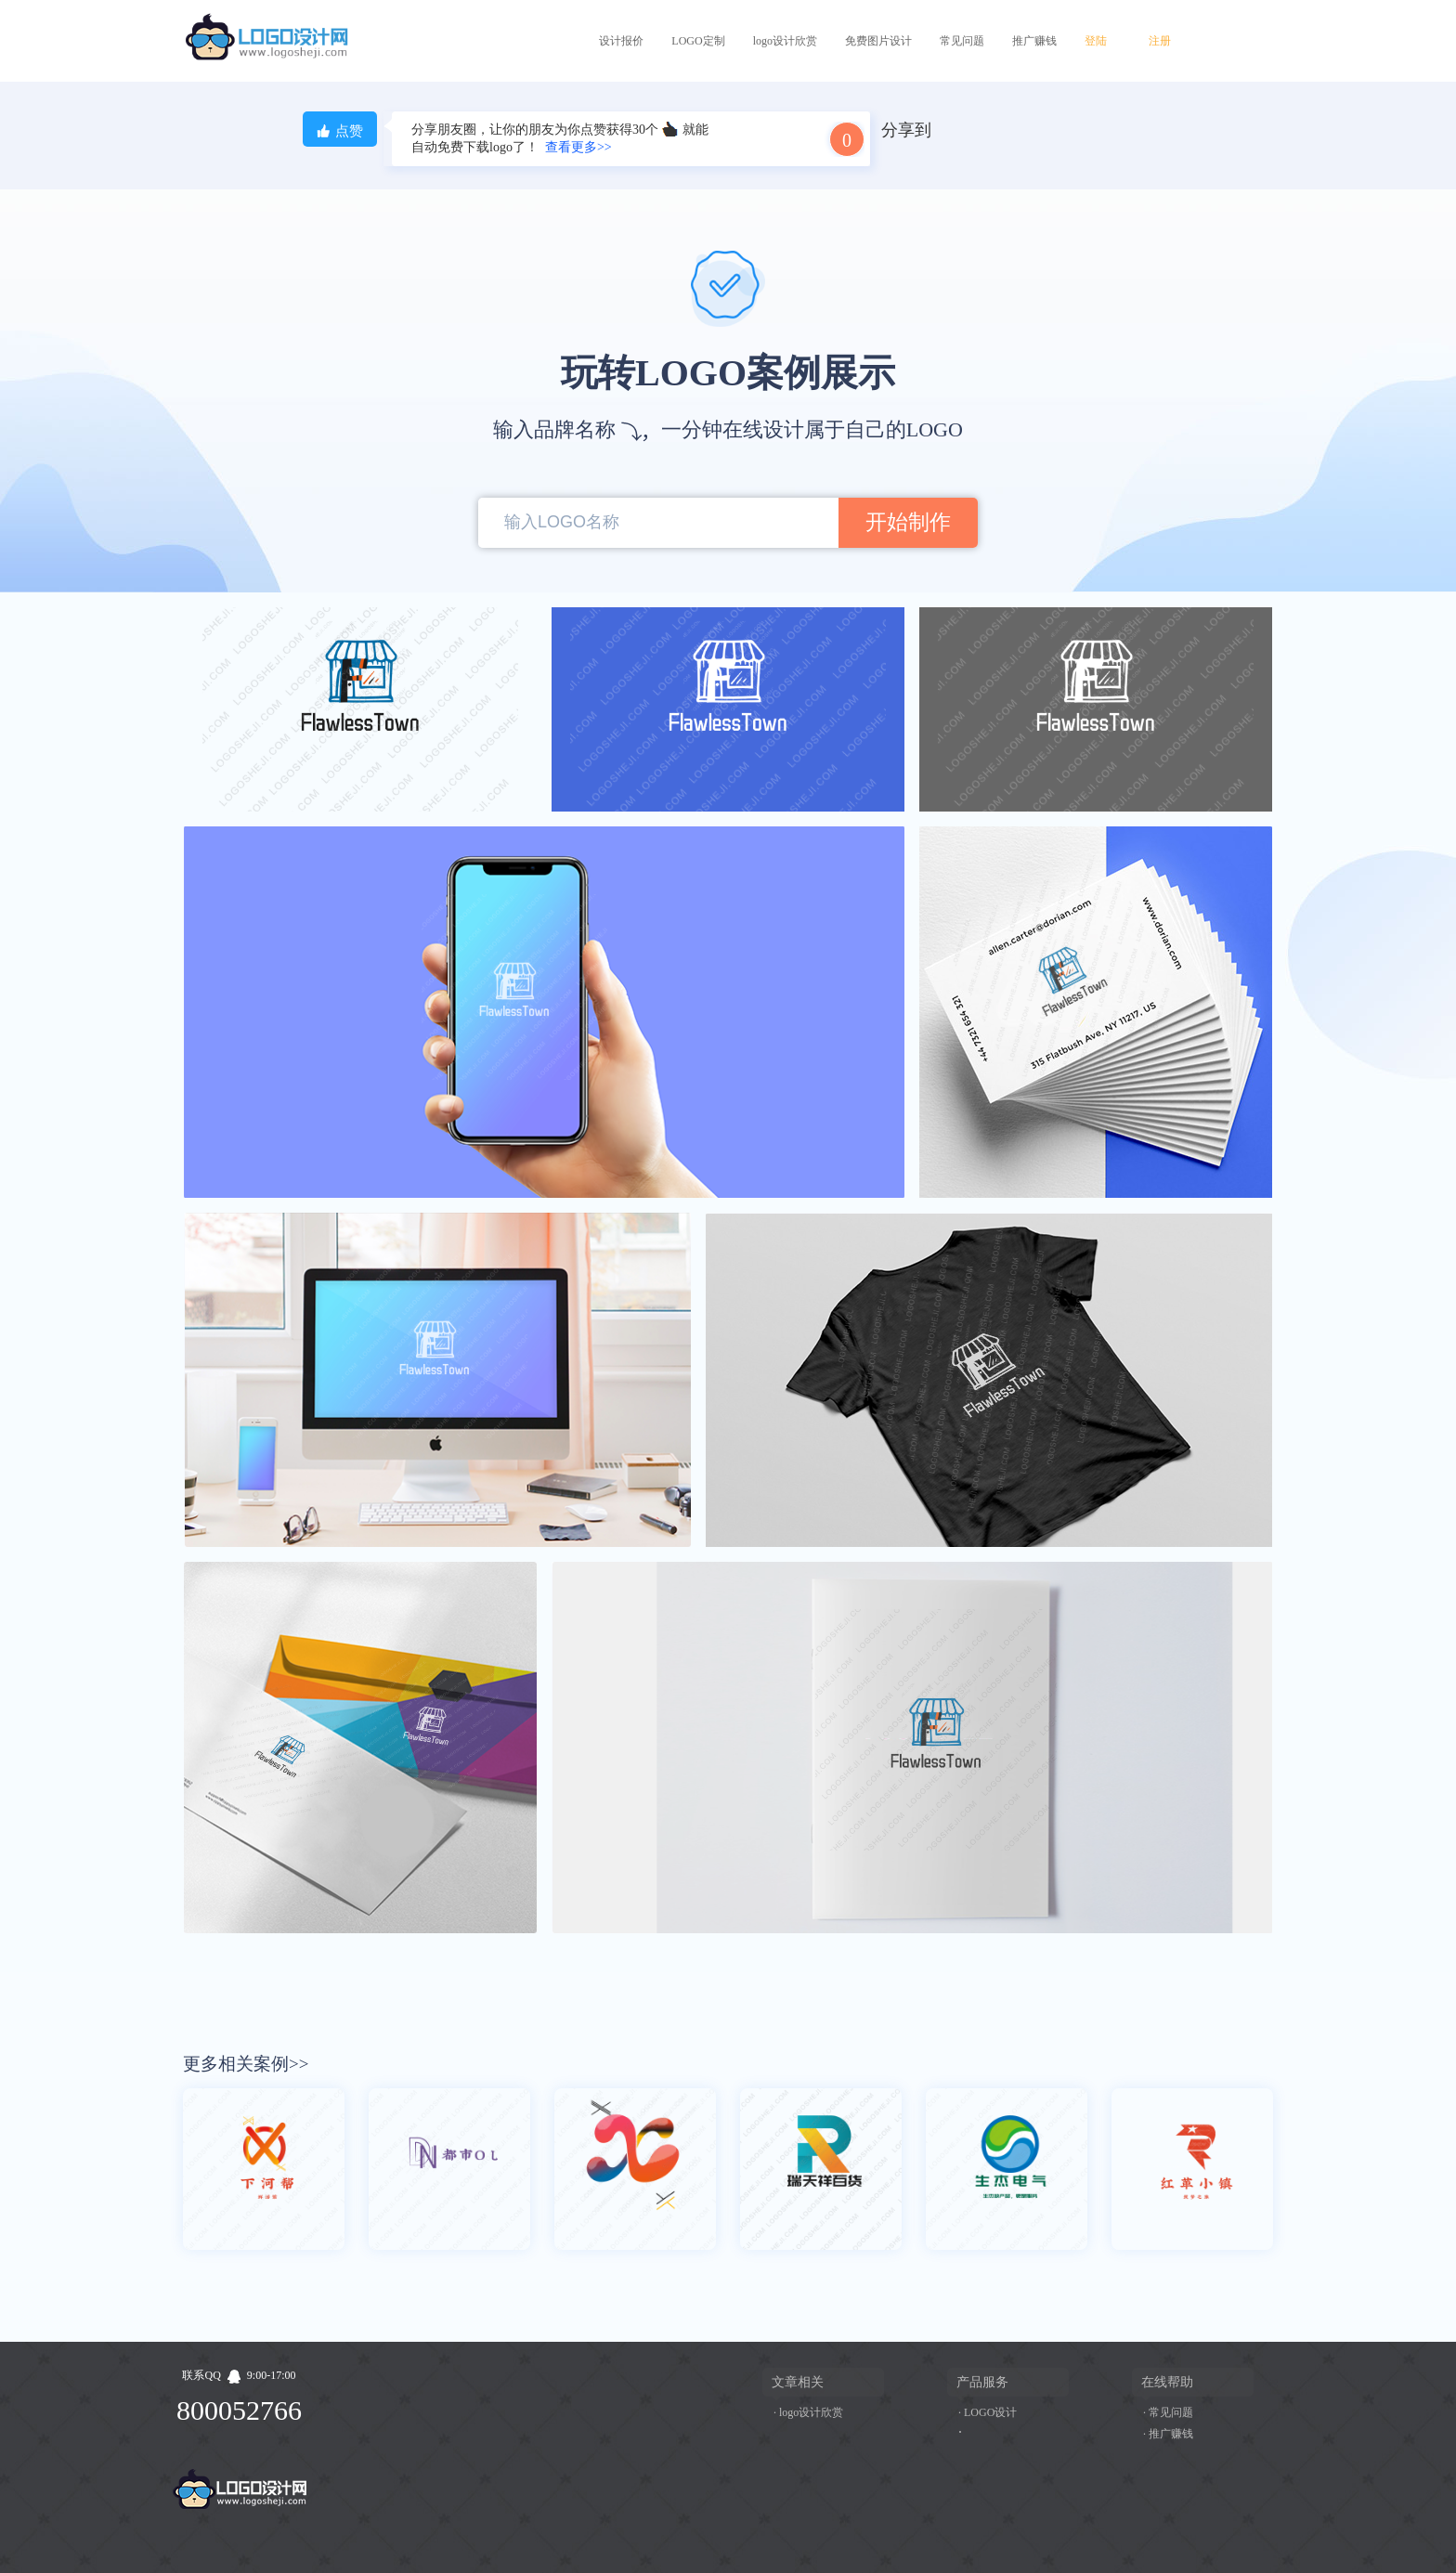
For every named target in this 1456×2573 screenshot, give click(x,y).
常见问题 (962, 40)
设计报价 (621, 40)
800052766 (239, 2410)
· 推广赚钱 (1168, 2433)
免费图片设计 (878, 40)
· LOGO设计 (987, 2412)
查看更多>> (578, 147)
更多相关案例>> (245, 2063)
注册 (1160, 40)
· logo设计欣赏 (808, 2412)
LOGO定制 (697, 40)
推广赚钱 (1034, 40)
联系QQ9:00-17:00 (238, 2375)
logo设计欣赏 (785, 40)
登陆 (1096, 40)
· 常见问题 (1168, 2412)
